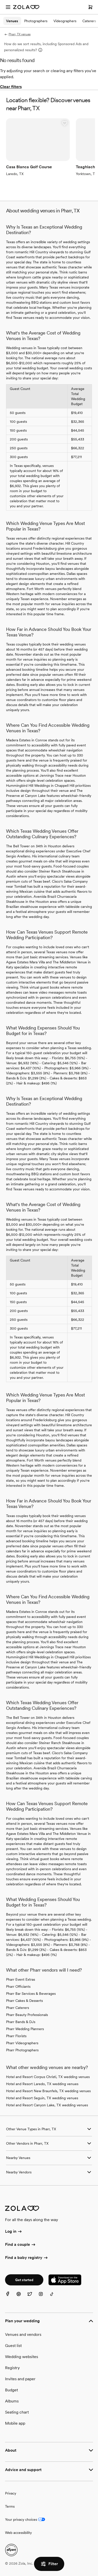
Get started (24, 2280)
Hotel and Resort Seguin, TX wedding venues (42, 2098)
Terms (10, 2506)
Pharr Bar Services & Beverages (31, 1994)
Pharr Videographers (22, 2043)
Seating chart (17, 2412)
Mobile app (15, 2423)
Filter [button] (49, 2564)
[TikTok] (54, 2297)
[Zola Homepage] (26, 7)
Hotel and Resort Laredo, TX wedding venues (42, 2084)
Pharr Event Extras (20, 1979)
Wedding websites (21, 2356)
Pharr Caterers (17, 2008)
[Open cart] (90, 7)
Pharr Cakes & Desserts (24, 2001)
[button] (64, 123)
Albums (12, 2401)
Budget (11, 2390)
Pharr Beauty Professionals (27, 2015)
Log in (13, 2231)
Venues (12, 21)
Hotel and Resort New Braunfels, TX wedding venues (48, 2091)
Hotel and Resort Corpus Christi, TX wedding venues (48, 2077)
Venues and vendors (23, 2334)
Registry (12, 2367)
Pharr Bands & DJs (20, 2022)
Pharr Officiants (18, 1986)
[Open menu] (8, 7)
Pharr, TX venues (17, 34)
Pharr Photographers (22, 2050)
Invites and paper (20, 2378)
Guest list (13, 2345)
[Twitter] (32, 2297)
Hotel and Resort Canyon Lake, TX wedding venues (47, 2105)
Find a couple (20, 2245)
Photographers (35, 21)
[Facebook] (10, 2297)
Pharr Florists (16, 2036)
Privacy (10, 2493)
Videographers (64, 21)
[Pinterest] (21, 2297)
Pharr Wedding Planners (25, 2029)
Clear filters (11, 86)
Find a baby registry (26, 2258)
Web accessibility (18, 2533)
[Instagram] (43, 2297)
